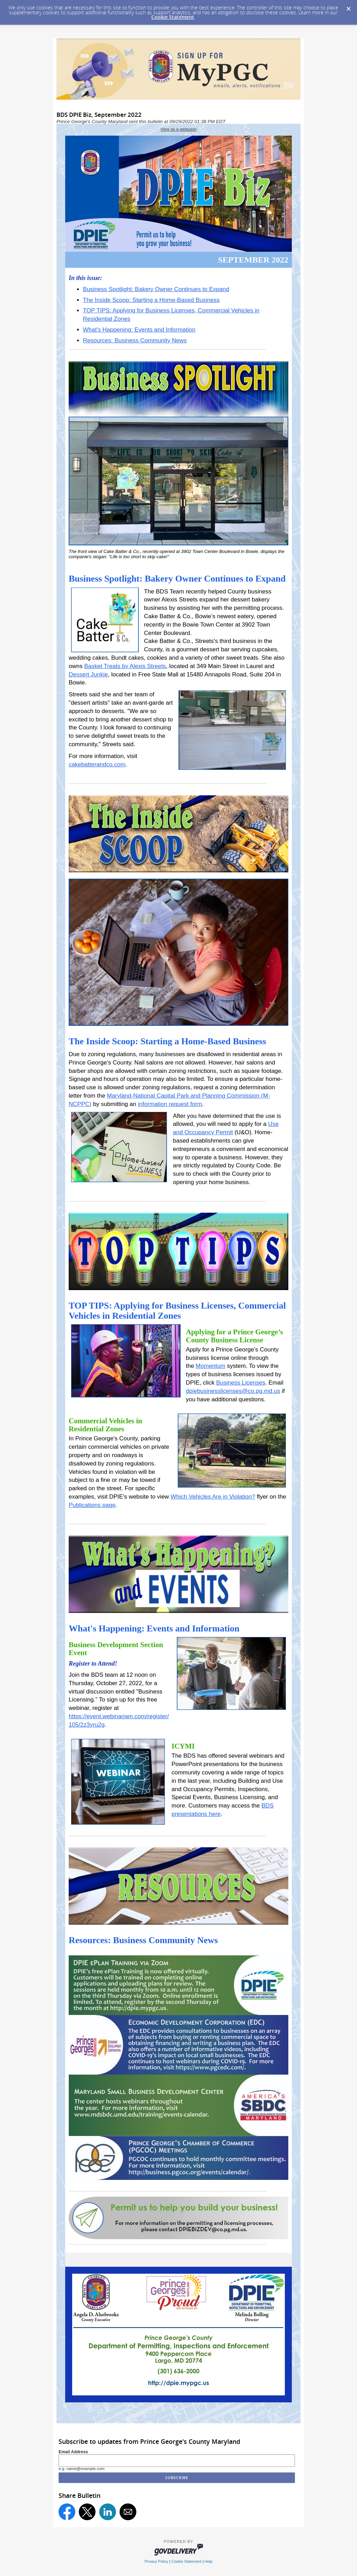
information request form (170, 1104)
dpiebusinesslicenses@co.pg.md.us (233, 1391)
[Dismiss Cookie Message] (348, 6)
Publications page (92, 1505)
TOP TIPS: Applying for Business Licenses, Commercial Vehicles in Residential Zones (177, 1311)
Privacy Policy (156, 2561)
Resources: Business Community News (135, 340)
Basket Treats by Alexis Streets (125, 666)
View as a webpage (178, 129)
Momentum (210, 1366)
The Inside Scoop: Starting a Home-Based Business (151, 300)
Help (208, 2561)
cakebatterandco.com (97, 764)
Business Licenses (240, 1382)
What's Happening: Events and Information (139, 329)
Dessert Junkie (88, 674)
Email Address (73, 2451)
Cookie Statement (172, 17)
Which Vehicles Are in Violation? (212, 1496)
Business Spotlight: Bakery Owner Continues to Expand (156, 289)
